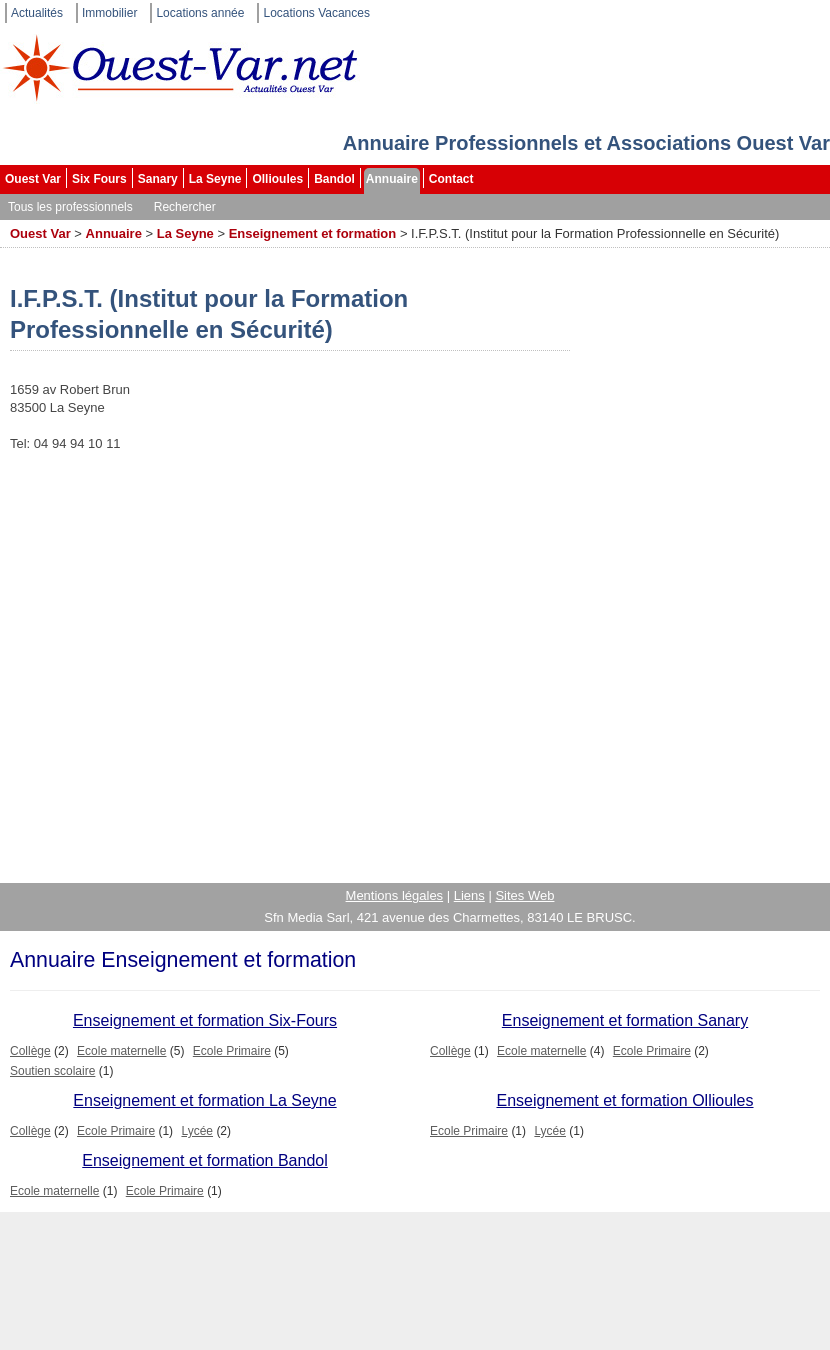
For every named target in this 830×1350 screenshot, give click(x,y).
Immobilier (109, 13)
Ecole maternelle (121, 1051)
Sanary (158, 179)
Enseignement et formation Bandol (204, 1160)
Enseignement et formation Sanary (625, 1020)
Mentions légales (395, 895)
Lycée (197, 1131)
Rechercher (185, 207)
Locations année (200, 13)
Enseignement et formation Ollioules (624, 1100)
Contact (451, 179)
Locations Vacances (316, 13)
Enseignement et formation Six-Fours (205, 1020)
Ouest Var (33, 179)
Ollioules (277, 179)
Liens (469, 895)
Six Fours (99, 179)
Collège (30, 1051)
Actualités (37, 13)
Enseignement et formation (313, 233)
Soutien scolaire (52, 1071)
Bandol (334, 179)
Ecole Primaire (232, 1051)
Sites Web (524, 895)
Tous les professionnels (70, 207)
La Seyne (215, 179)
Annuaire (392, 179)
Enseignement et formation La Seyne (204, 1100)
